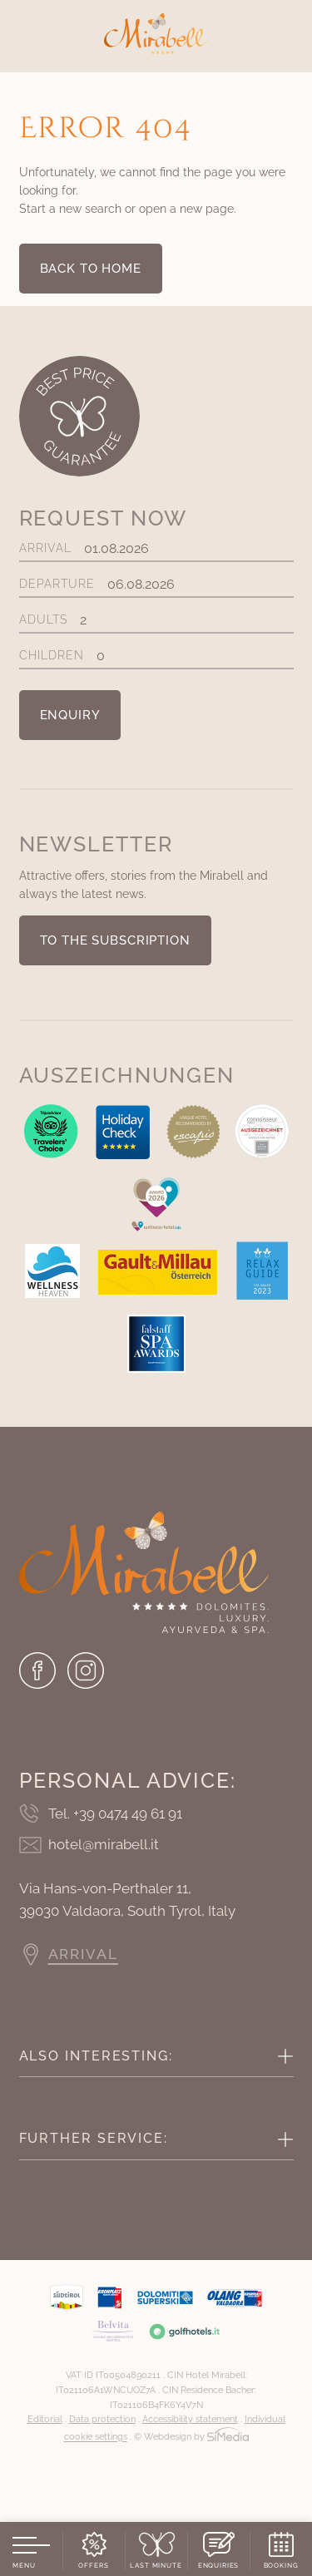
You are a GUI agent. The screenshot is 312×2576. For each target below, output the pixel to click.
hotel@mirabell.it (103, 1844)
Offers (93, 2565)
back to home (90, 268)
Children (156, 656)
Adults (156, 620)
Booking (281, 2565)
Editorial (44, 2419)
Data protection (102, 2419)
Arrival (156, 548)
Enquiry (70, 715)
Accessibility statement (190, 2419)
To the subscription (115, 940)
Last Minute (155, 2565)
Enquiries (219, 2565)
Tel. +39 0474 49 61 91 (115, 1813)
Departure (156, 584)
